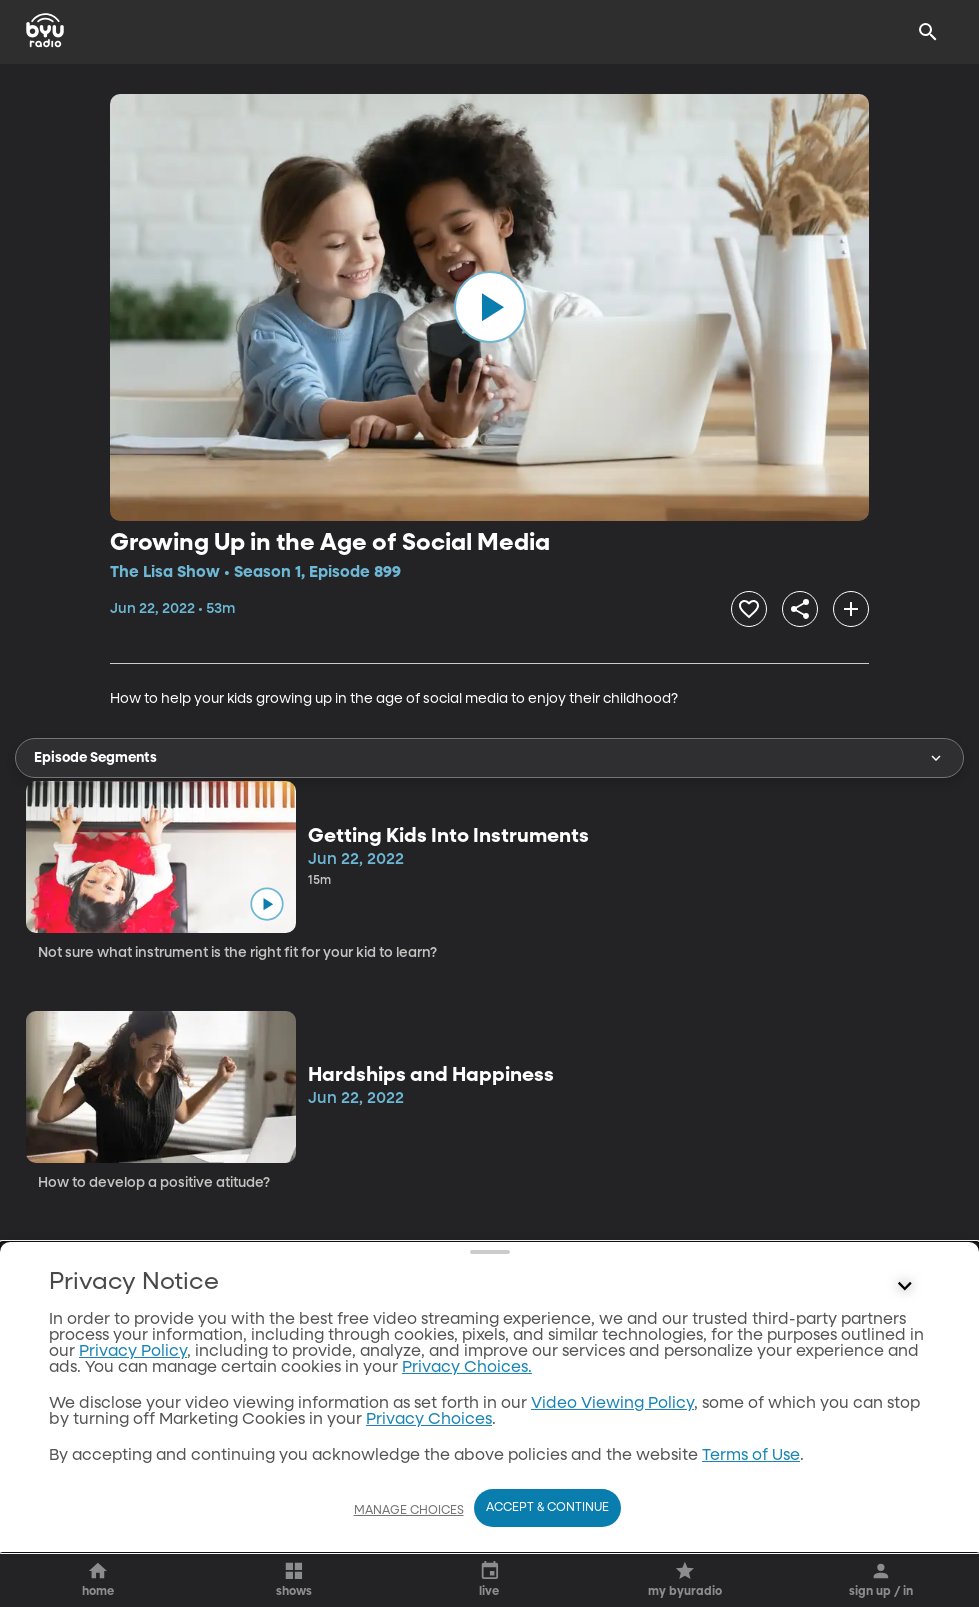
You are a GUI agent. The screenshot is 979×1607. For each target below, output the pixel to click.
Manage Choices (409, 1511)
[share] (800, 609)
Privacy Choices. (467, 1368)
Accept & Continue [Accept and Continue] (547, 1508)
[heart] (749, 609)
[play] (490, 307)
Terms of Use (751, 1456)
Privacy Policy (133, 1352)
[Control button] (905, 1287)
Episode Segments (489, 758)
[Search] (928, 32)
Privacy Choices (429, 1420)
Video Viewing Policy (612, 1404)
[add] (851, 609)
